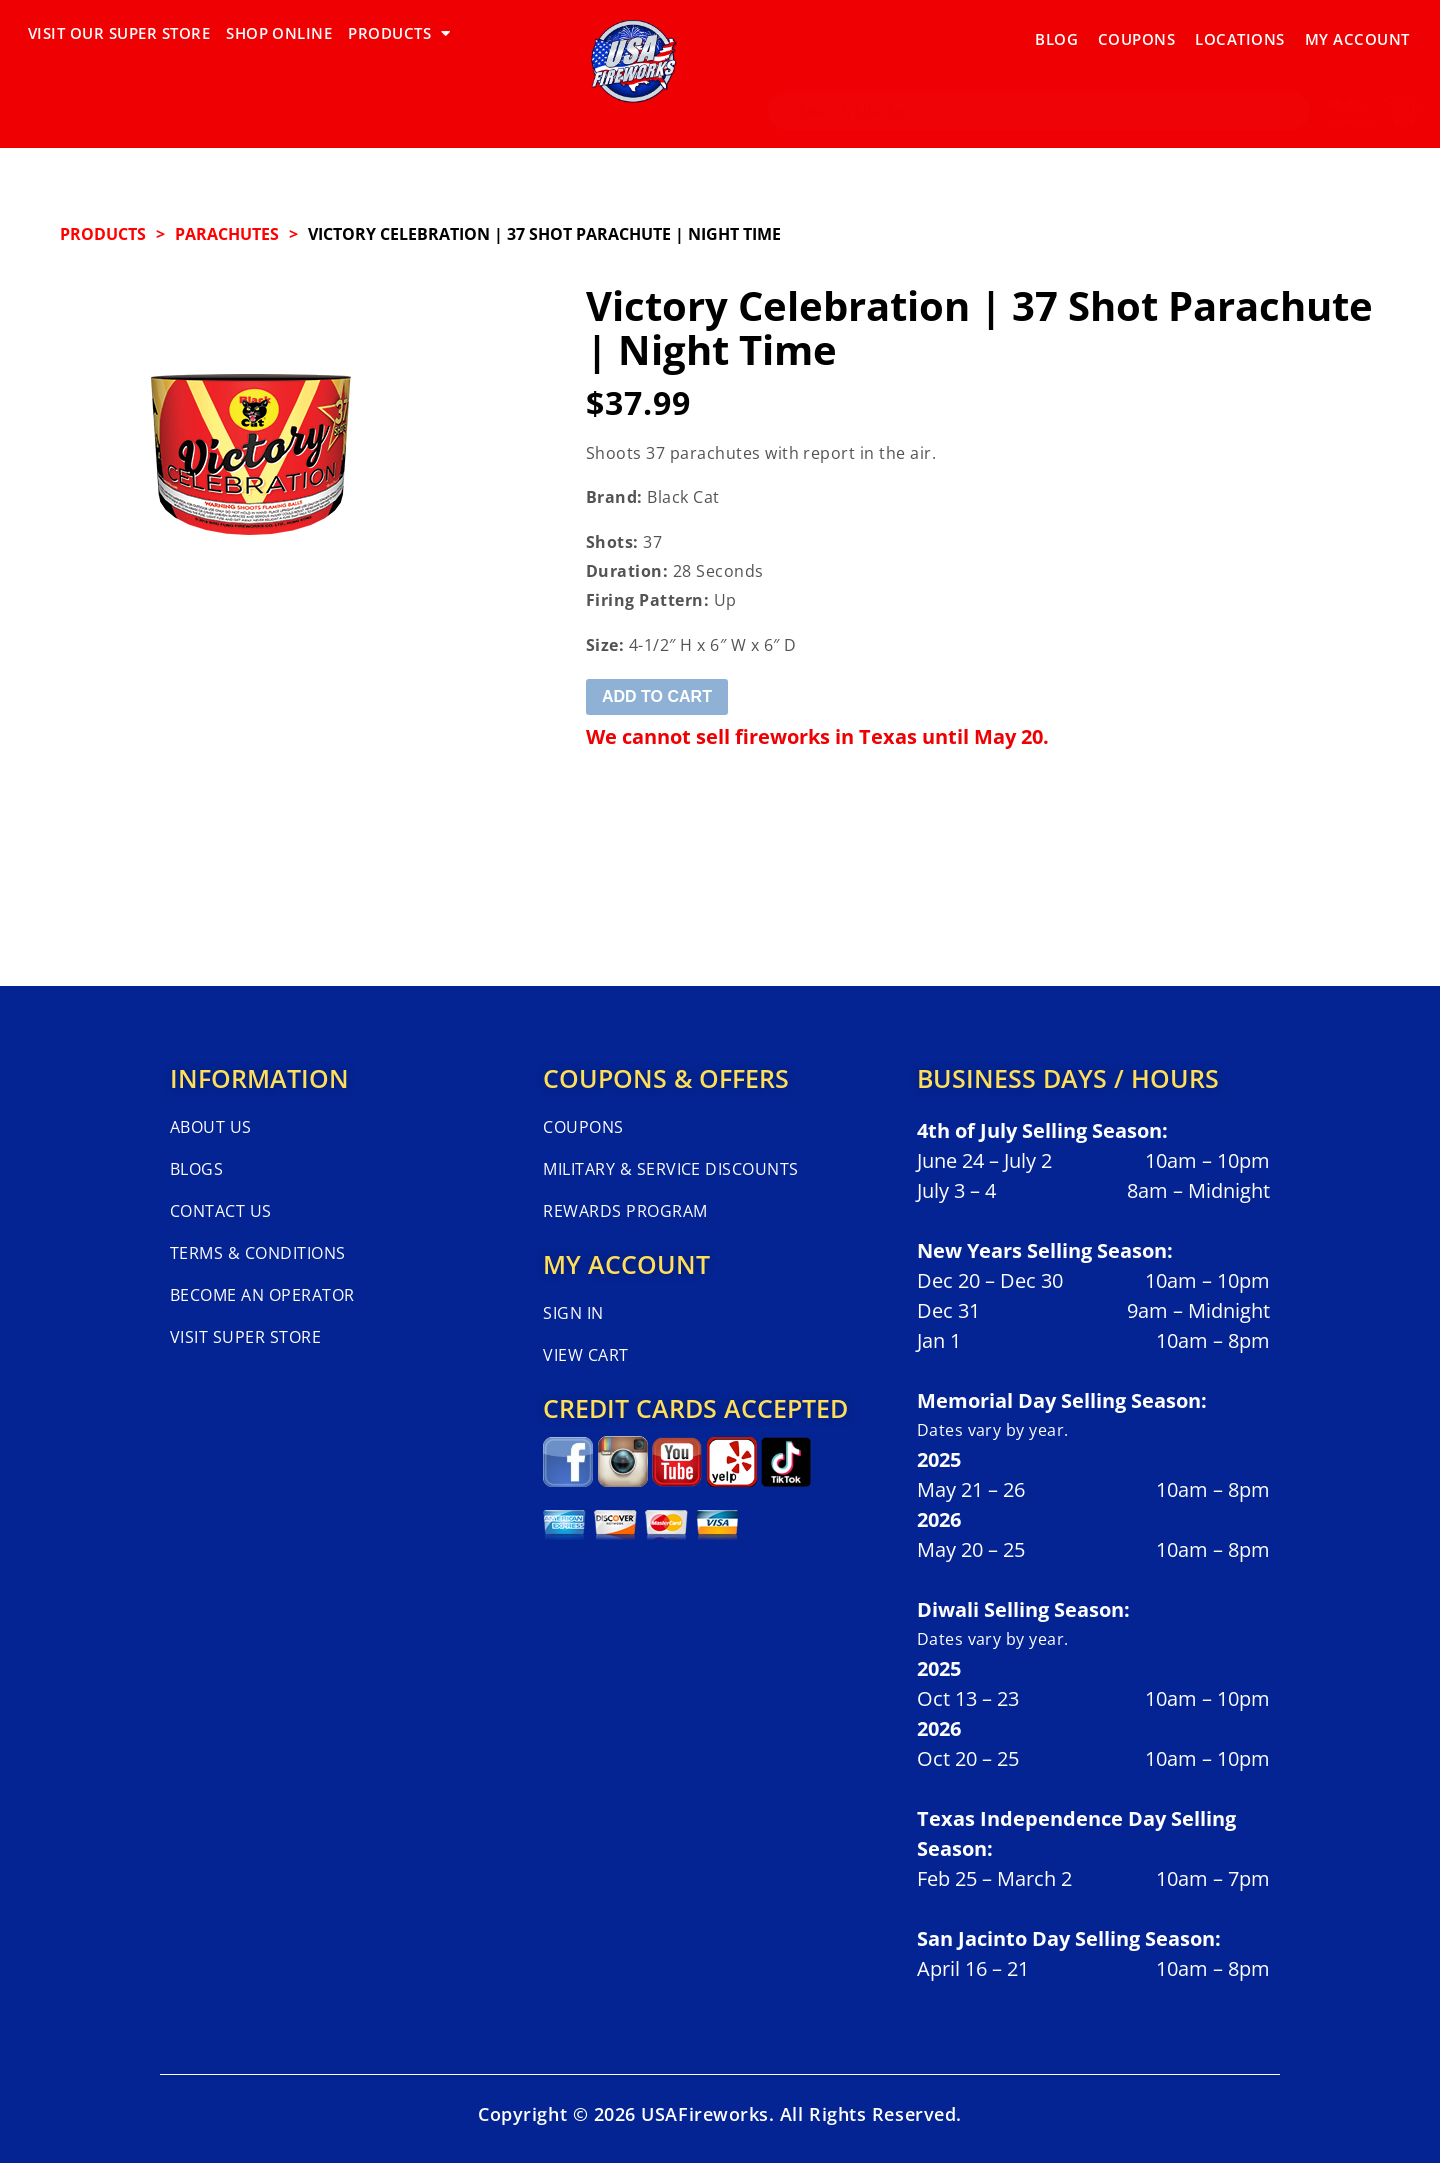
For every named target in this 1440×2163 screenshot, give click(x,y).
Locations (1239, 33)
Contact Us (221, 1211)
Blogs (196, 1169)
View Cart (585, 1355)
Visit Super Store (245, 1337)
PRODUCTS (399, 33)
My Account (1357, 33)
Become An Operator (262, 1295)
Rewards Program (625, 1211)
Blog (1056, 33)
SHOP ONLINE (279, 33)
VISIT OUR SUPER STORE (119, 33)
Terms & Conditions (258, 1253)
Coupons (1136, 33)
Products (103, 234)
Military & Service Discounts (670, 1169)
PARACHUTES (227, 234)
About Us (211, 1127)
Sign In (573, 1313)
